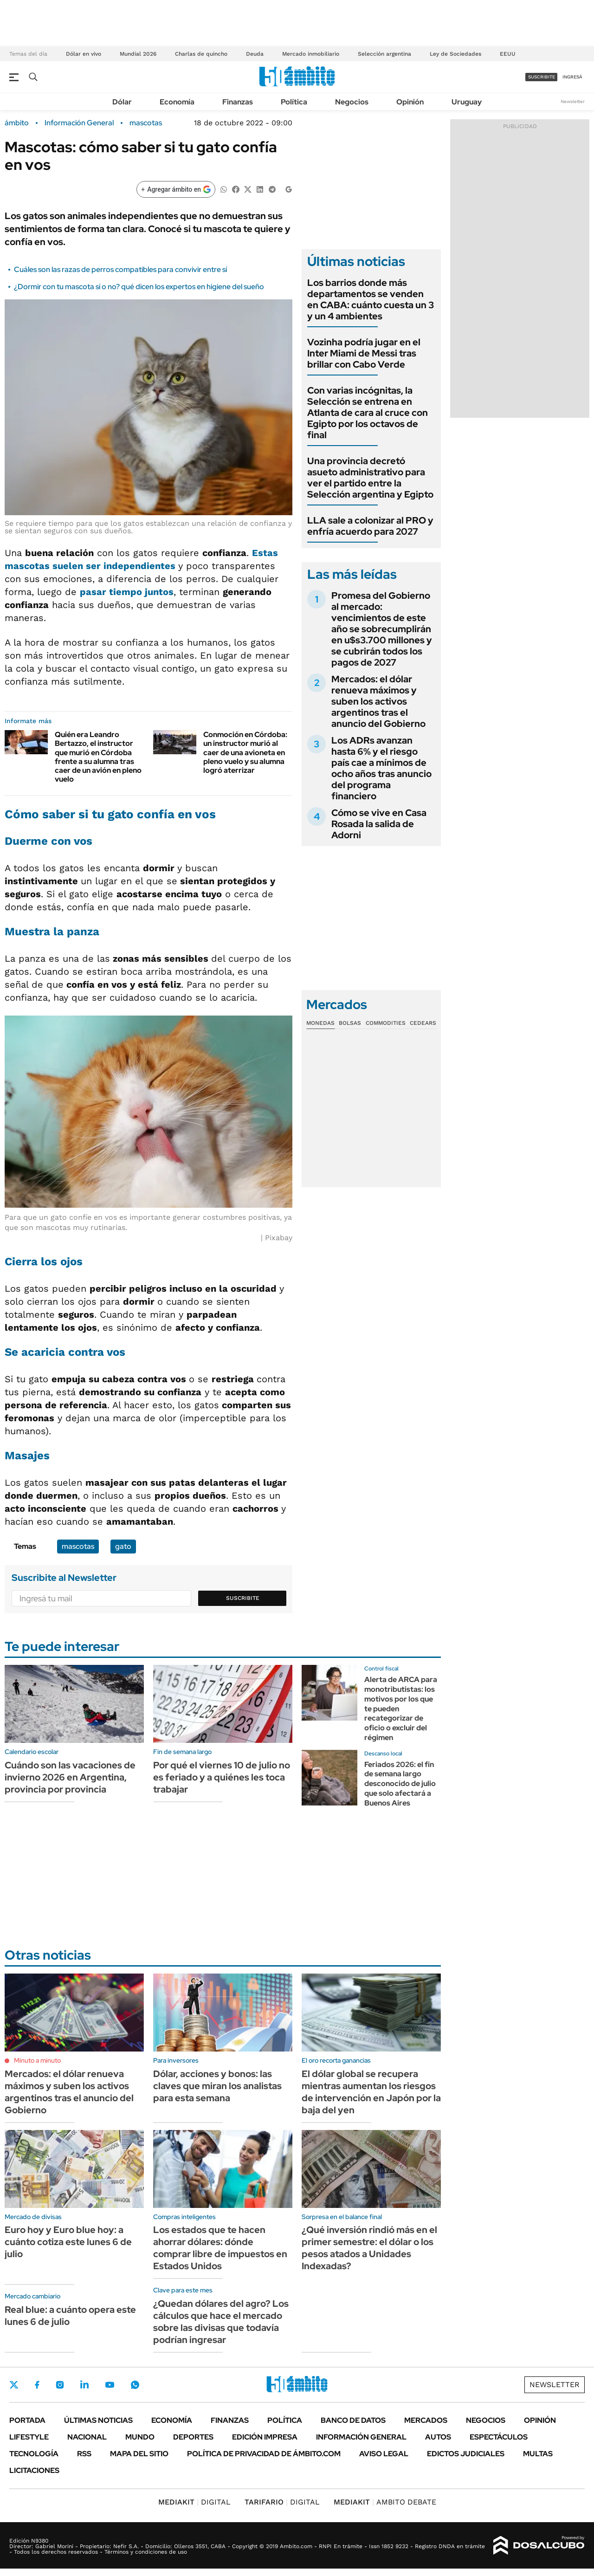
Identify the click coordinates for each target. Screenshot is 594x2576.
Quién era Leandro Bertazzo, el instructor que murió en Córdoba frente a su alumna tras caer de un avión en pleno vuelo (98, 757)
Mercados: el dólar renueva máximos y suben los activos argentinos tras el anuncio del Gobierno (378, 701)
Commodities (386, 1023)
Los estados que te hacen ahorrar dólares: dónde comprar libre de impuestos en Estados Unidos (220, 2248)
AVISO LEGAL (383, 2454)
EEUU (508, 54)
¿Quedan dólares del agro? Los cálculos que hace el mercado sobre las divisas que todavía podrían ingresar (221, 2322)
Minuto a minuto (37, 2060)
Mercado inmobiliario (310, 54)
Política (294, 102)
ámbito (17, 123)
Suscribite (242, 1598)
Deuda (255, 54)
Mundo (140, 2437)
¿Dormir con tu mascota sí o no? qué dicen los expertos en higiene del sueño (139, 286)
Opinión (410, 102)
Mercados (425, 2420)
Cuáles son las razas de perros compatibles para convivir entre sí (120, 269)
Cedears (423, 1023)
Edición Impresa (264, 2437)
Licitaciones (34, 2470)
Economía (177, 102)
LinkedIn (84, 2385)
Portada (27, 2420)
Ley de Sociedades (455, 54)
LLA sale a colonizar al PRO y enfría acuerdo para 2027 (370, 525)
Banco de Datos (353, 2420)
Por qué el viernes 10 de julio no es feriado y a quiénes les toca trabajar (221, 1777)
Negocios (351, 102)
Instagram (60, 2385)
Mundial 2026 (138, 54)
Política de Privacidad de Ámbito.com (264, 2454)
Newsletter (573, 101)
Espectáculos (499, 2437)
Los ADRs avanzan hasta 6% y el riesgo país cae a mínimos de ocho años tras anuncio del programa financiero (381, 768)
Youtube (109, 2385)
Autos (438, 2437)
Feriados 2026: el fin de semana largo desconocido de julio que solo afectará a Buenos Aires (400, 1784)
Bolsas (350, 1023)
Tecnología (33, 2454)
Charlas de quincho (201, 54)
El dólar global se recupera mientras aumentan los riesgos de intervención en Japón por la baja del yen (371, 2092)
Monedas (320, 1023)
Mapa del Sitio (139, 2454)
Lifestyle (29, 2437)
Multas (538, 2454)
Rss (84, 2454)
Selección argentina (384, 54)
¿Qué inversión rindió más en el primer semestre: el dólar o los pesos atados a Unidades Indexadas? (369, 2248)
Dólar (122, 102)
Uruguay (467, 102)
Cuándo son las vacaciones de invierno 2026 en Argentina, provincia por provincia (70, 1777)
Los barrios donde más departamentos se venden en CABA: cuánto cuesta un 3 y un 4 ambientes (370, 299)
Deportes (193, 2437)
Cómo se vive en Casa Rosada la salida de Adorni (378, 824)
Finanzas (237, 102)
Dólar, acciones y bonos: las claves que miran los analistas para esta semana (217, 2086)
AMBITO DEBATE (385, 2502)
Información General (79, 123)
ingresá (572, 76)
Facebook (37, 2385)
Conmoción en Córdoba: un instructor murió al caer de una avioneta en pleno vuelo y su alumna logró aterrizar (245, 752)
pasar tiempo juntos (127, 591)
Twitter (14, 2384)
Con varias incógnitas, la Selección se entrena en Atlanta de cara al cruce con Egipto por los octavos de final (367, 412)
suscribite (541, 76)
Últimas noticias (98, 2420)
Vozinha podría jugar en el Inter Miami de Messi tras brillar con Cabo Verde (363, 353)
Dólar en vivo (83, 54)
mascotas (145, 123)
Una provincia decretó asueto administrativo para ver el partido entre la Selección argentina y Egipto (370, 477)
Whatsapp (135, 2385)
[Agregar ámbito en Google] (175, 189)
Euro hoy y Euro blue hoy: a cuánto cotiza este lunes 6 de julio (68, 2242)
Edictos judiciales (465, 2454)
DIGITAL (194, 2502)
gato (123, 1546)
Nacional (87, 2437)
